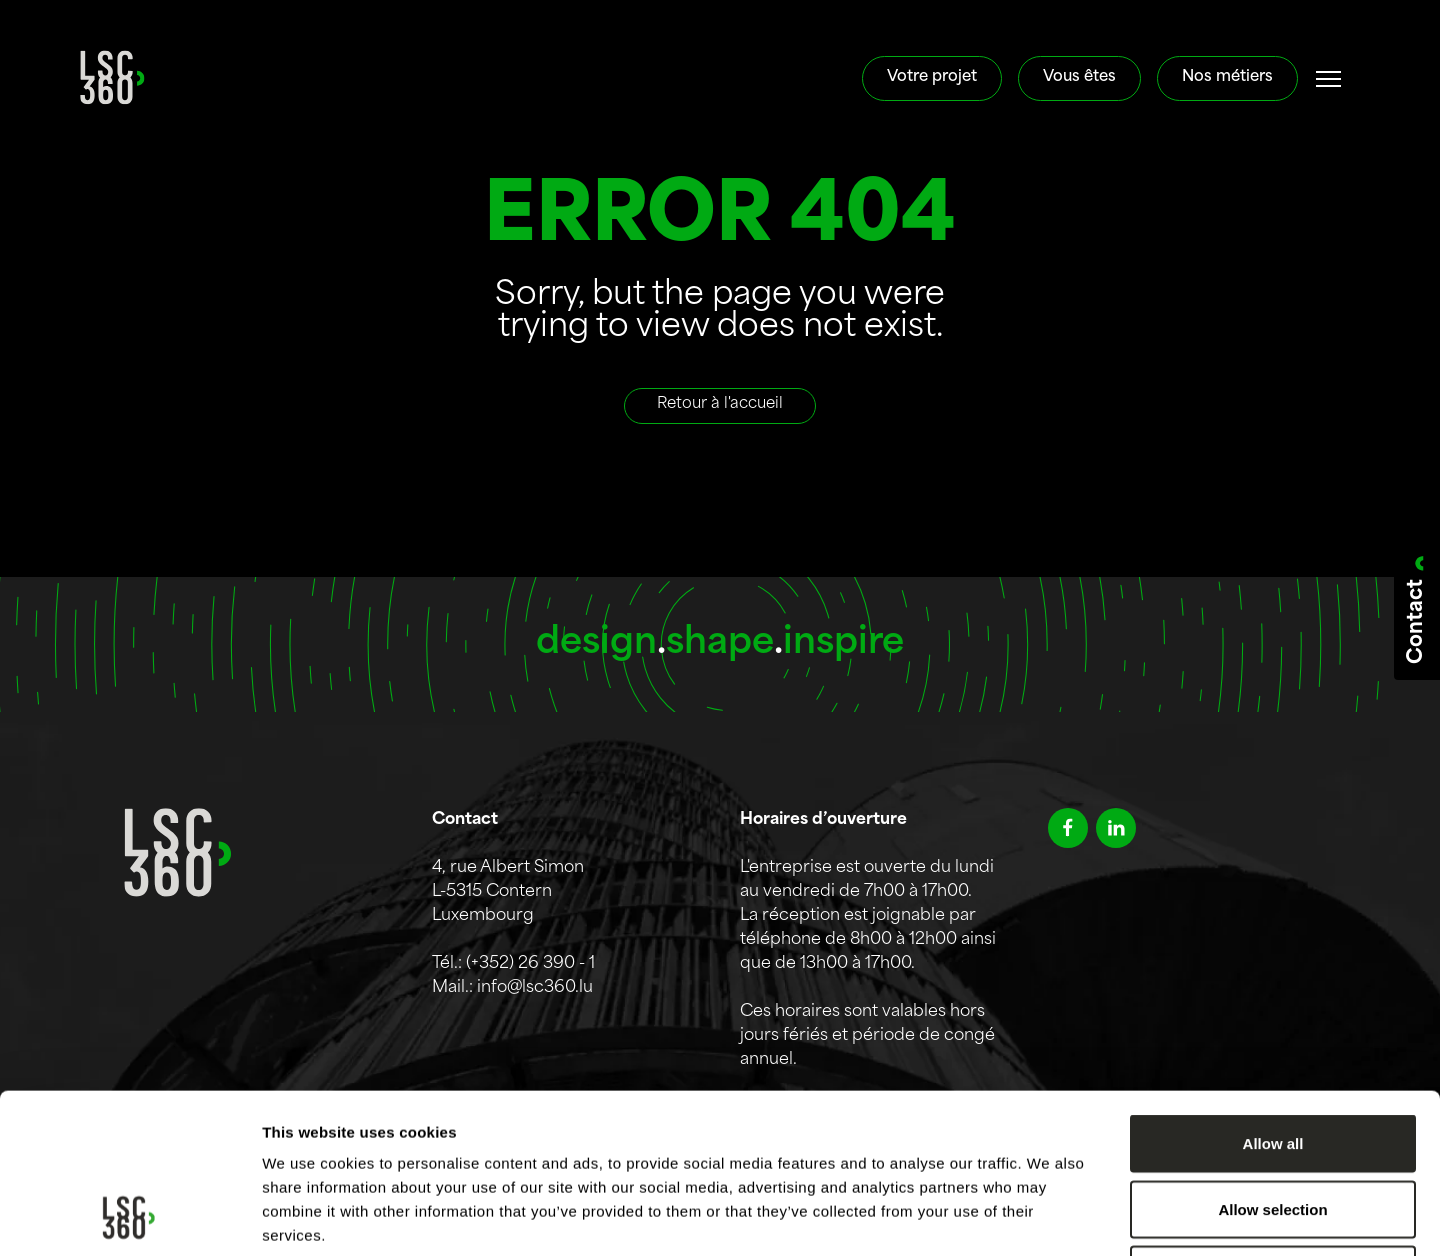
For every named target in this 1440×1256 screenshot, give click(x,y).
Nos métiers (1227, 77)
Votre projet (932, 77)
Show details (1049, 1216)
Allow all (1273, 993)
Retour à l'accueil (720, 404)
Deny (1273, 1124)
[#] (1329, 79)
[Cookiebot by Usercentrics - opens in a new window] (129, 1217)
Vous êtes (1079, 77)
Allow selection (1272, 1059)
